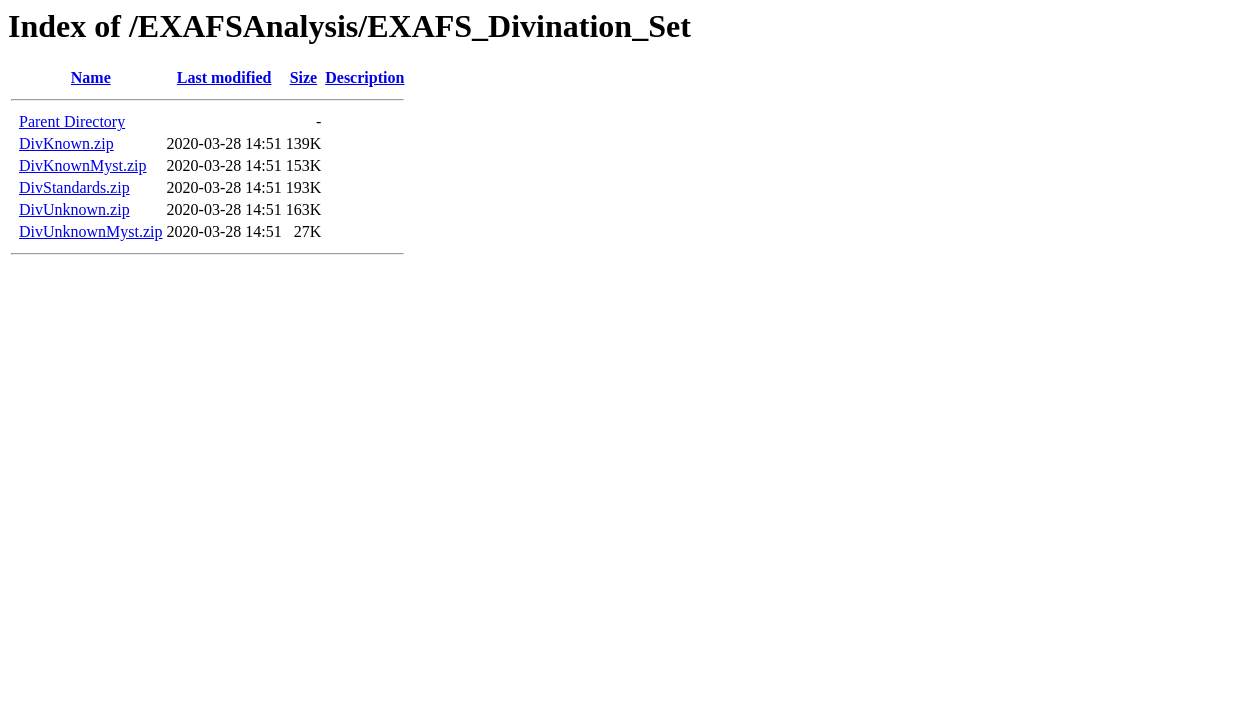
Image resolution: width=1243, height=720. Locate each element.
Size (304, 77)
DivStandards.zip (74, 187)
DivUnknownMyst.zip (91, 231)
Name (91, 77)
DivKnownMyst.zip (83, 165)
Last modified (224, 77)
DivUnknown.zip (74, 209)
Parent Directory (72, 121)
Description (364, 77)
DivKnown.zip (66, 143)
